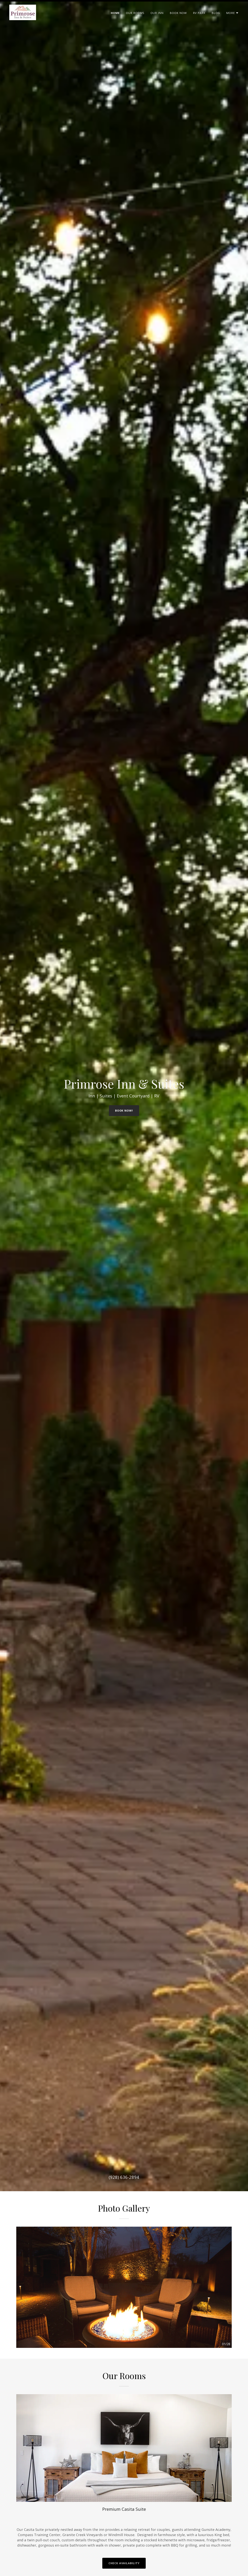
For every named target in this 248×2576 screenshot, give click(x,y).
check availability (124, 2563)
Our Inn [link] (157, 13)
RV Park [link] (199, 13)
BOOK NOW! (124, 1110)
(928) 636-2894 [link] (124, 2177)
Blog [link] (216, 13)
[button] (232, 13)
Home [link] (115, 13)
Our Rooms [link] (135, 13)
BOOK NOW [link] (178, 13)
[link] (22, 12)
